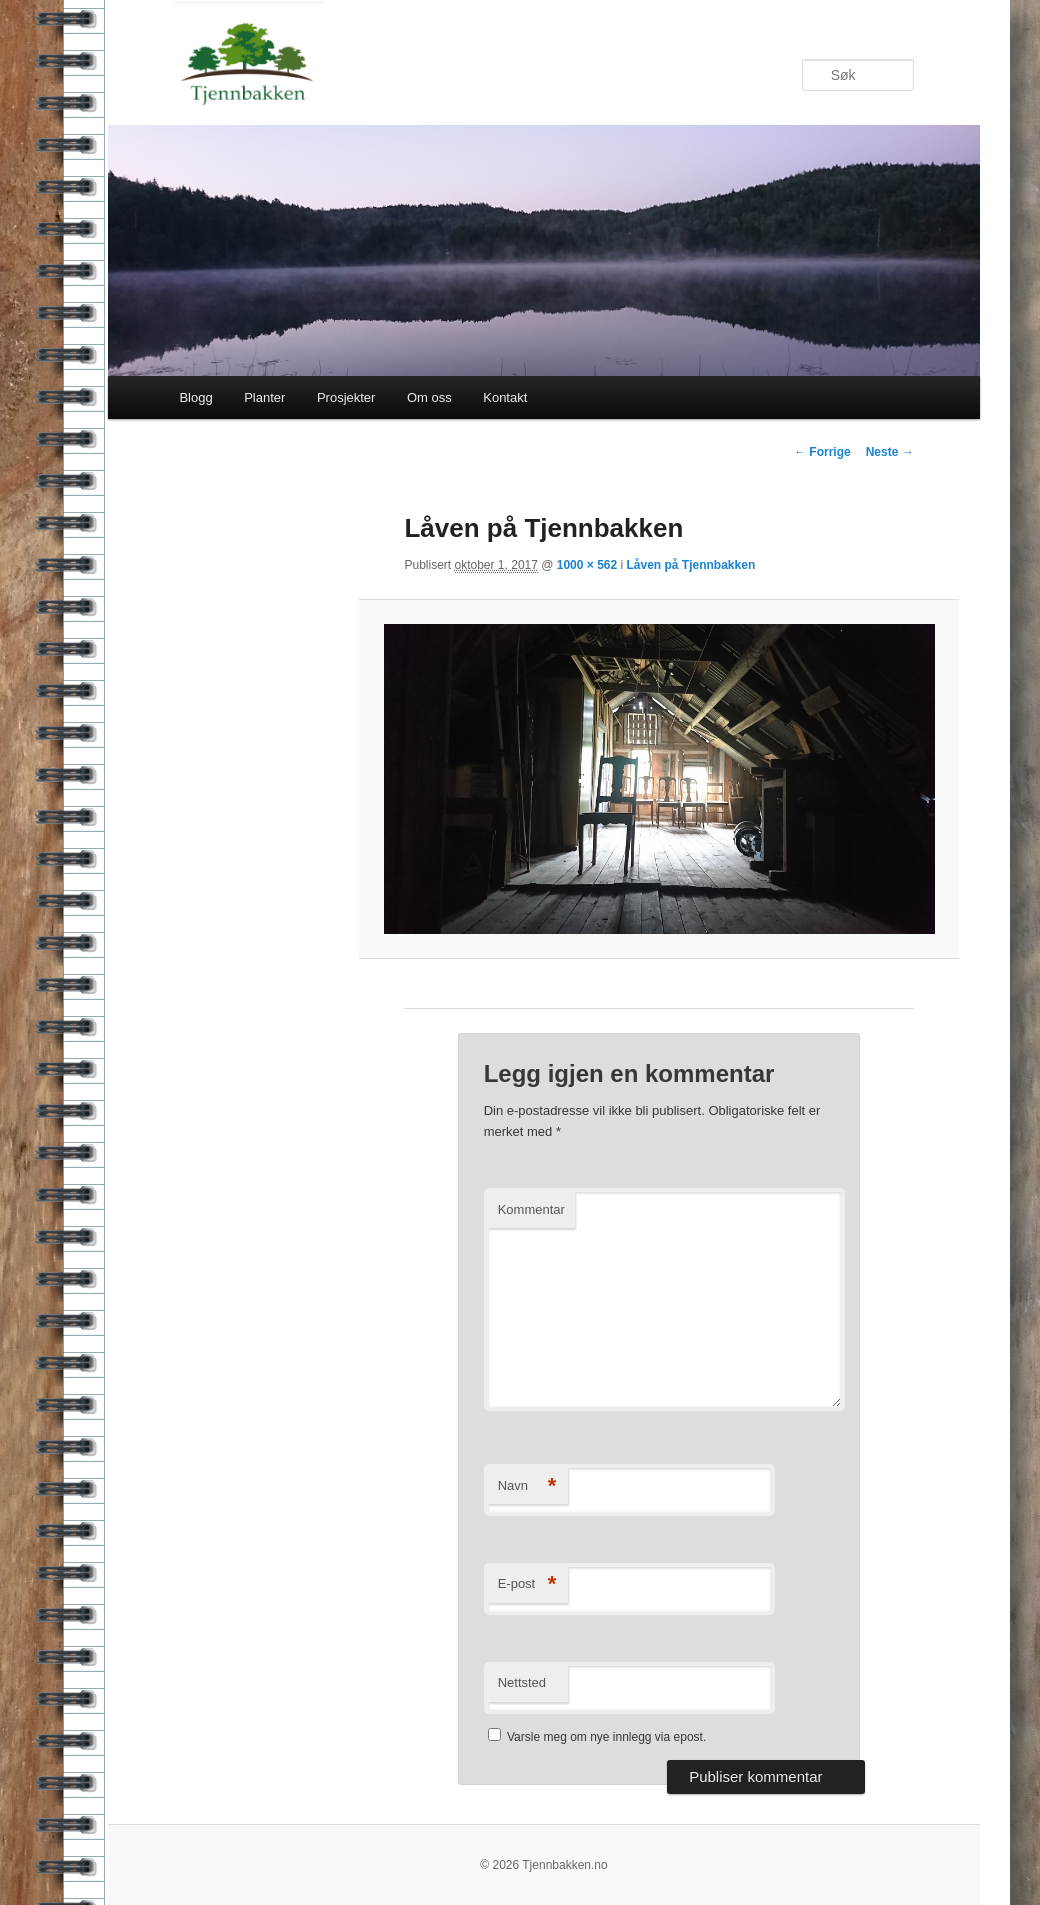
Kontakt (505, 397)
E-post (527, 1584)
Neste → (890, 452)
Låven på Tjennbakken (691, 565)
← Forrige (822, 452)
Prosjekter (346, 397)
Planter (264, 397)
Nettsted (522, 1682)
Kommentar (531, 1209)
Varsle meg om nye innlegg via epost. (606, 1737)
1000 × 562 (587, 565)
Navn (527, 1486)
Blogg (195, 397)
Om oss (429, 397)
